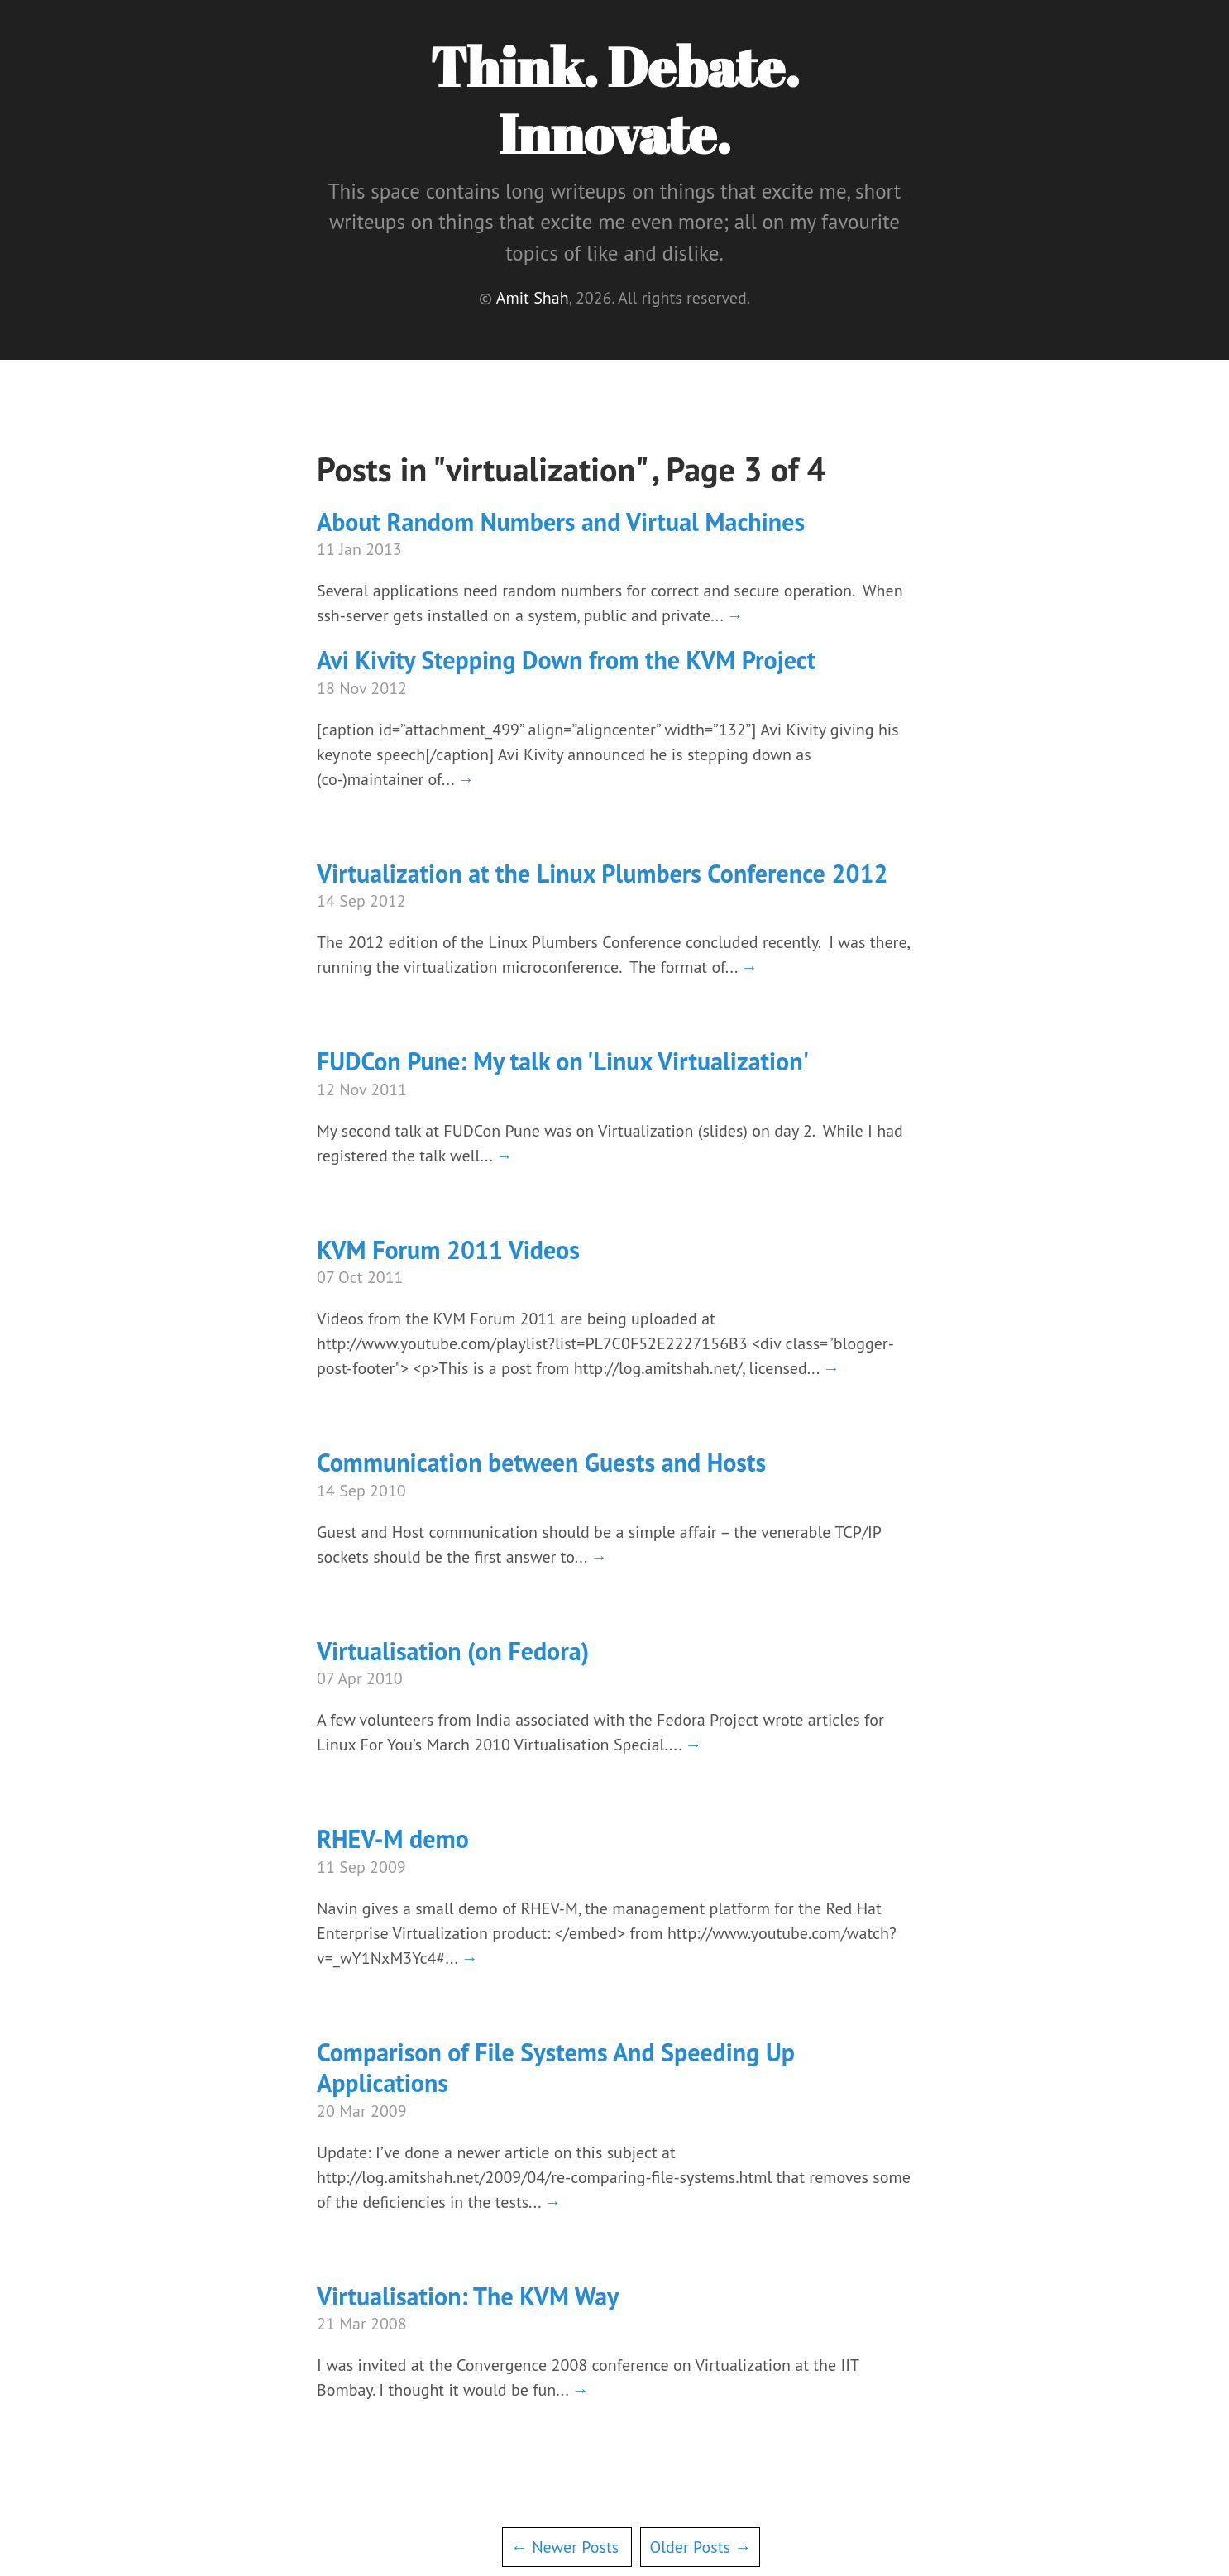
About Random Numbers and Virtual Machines (561, 521)
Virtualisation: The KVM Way (468, 2296)
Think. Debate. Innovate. (614, 100)
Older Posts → (700, 2547)
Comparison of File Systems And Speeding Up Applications (556, 2068)
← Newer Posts (565, 2547)
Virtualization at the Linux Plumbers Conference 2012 (602, 873)
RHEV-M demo (393, 1838)
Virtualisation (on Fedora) (453, 1651)
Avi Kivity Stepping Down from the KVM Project (566, 660)
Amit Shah (532, 298)
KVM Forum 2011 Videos (448, 1249)
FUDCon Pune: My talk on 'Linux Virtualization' (563, 1061)
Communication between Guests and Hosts (541, 1462)
